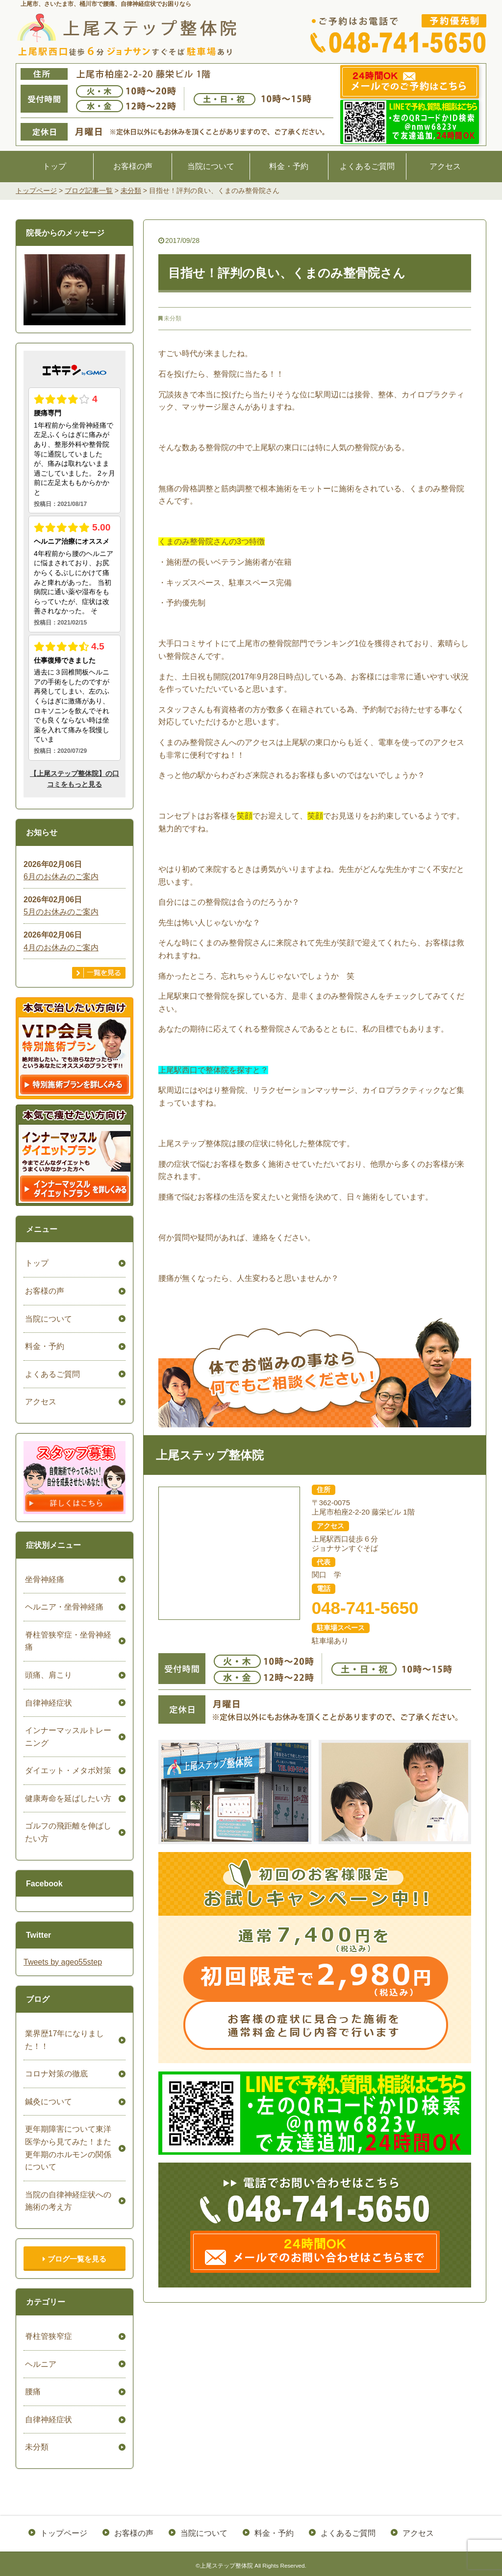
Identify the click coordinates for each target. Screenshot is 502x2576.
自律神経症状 (47, 1703)
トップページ (64, 2532)
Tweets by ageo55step (63, 1962)
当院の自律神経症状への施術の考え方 (67, 2201)
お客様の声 (132, 166)
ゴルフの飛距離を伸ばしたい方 (67, 1832)
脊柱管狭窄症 (47, 2336)
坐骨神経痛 (43, 1579)
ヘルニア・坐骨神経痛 (63, 1607)
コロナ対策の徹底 (55, 2074)
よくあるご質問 (367, 166)
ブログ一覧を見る (74, 2259)
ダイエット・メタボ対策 (67, 1770)
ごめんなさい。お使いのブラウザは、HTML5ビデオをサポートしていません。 (75, 289)
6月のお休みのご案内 (61, 876)
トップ (54, 166)
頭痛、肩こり (47, 1675)
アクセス (445, 166)
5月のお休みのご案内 (61, 912)
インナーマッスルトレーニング (67, 1736)
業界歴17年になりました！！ (63, 2039)
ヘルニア (39, 2364)
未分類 (172, 318)
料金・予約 (288, 166)
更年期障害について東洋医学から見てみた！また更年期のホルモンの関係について (67, 2148)
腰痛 (31, 2391)
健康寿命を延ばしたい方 (67, 1798)
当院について (210, 166)
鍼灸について (47, 2101)
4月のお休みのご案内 (61, 947)
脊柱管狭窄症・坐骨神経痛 (67, 1641)
